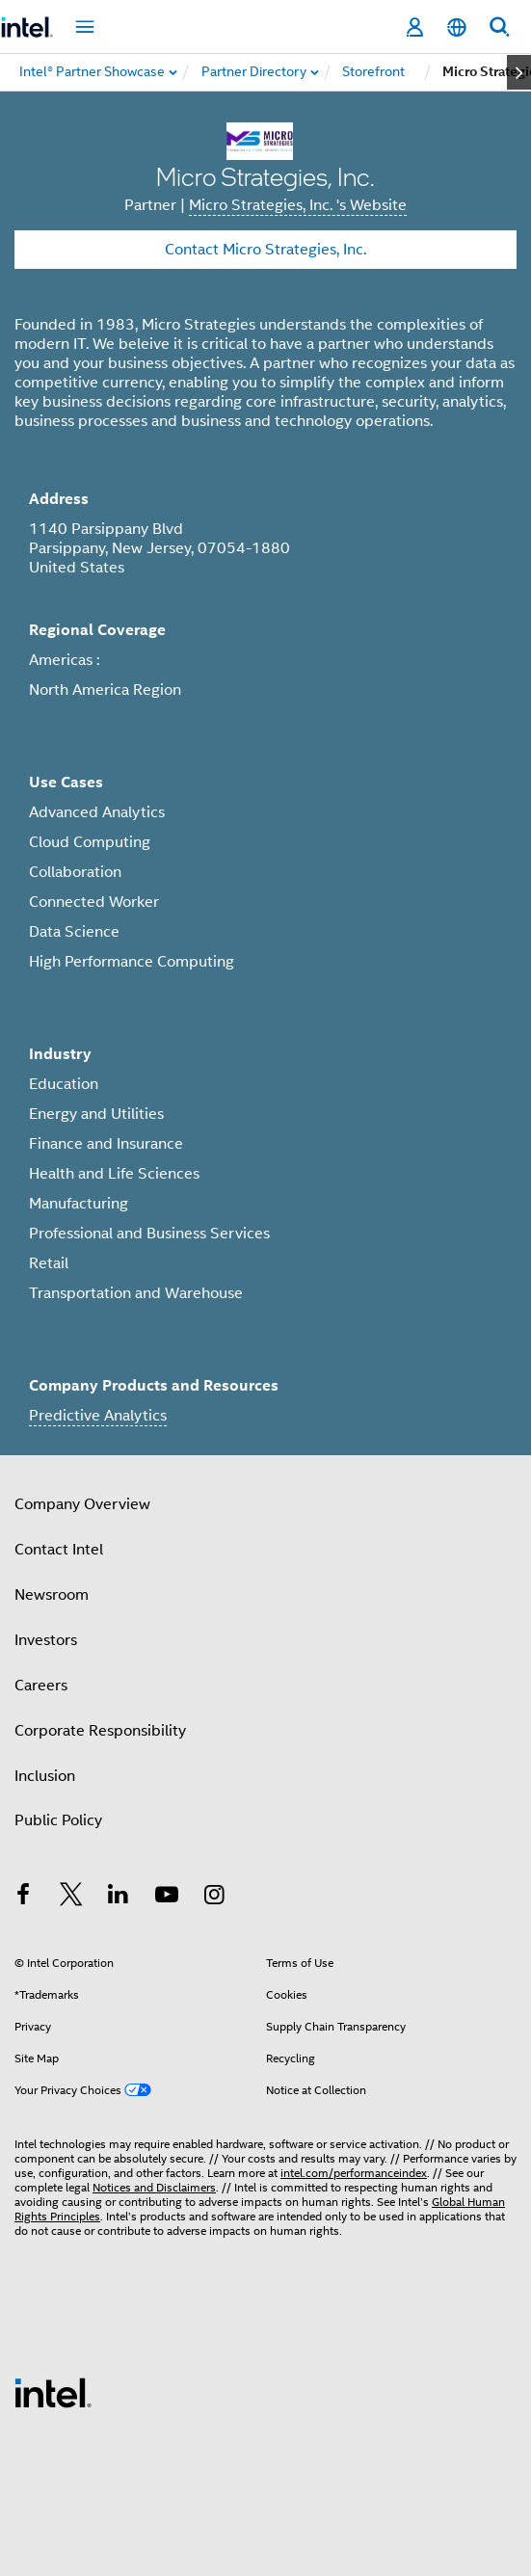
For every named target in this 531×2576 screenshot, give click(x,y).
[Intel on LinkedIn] (118, 1897)
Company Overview (82, 1504)
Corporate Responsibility (100, 1730)
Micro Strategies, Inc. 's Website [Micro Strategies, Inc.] (298, 205)
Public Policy (58, 1820)
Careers (40, 1685)
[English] (456, 27)
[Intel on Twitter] (71, 1897)
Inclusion (44, 1776)
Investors (45, 1640)
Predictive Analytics (98, 1415)
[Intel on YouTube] (166, 1897)
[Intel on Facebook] (23, 1897)
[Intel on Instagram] (214, 1897)
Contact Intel (58, 1549)
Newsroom (51, 1595)
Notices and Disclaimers (154, 2187)
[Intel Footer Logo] (53, 2392)
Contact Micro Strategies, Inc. (265, 249)
